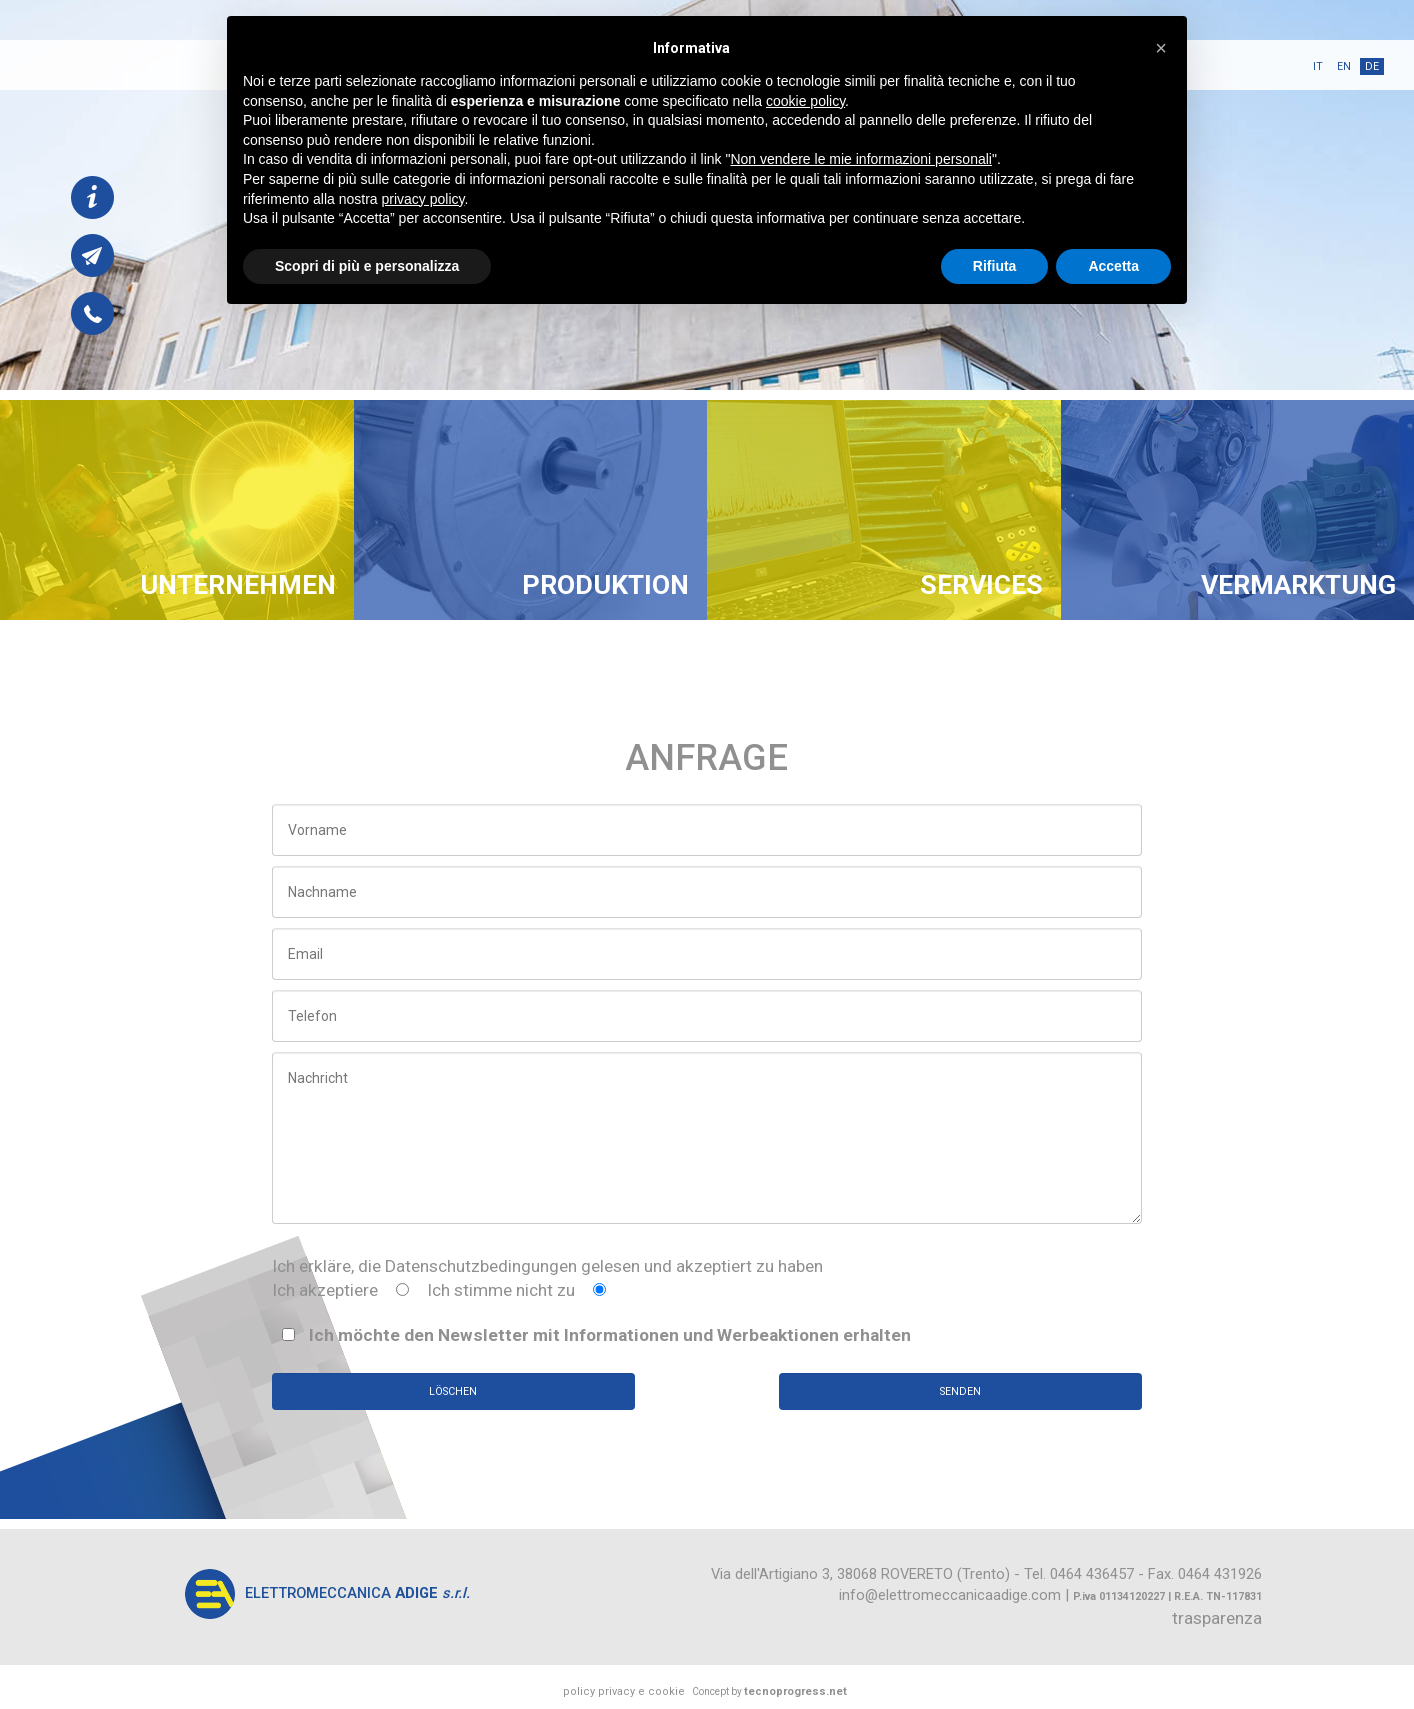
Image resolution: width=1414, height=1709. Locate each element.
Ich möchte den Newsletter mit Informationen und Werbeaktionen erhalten (596, 1335)
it (1318, 66)
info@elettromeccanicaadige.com (950, 1595)
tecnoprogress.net (795, 1691)
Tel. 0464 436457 (1079, 1574)
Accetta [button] (1113, 266)
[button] (1161, 48)
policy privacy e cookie (624, 1691)
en (1344, 66)
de (1372, 66)
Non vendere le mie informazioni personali (860, 159)
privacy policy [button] (423, 199)
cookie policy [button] (805, 101)
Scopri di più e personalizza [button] (367, 266)
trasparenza (1217, 1618)
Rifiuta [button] (995, 266)
